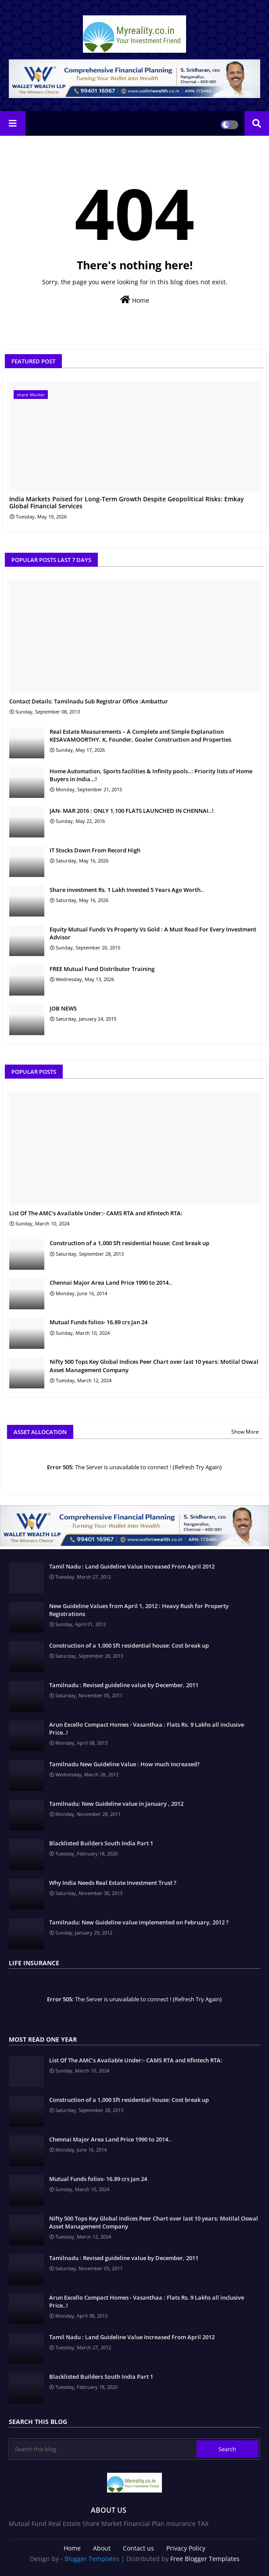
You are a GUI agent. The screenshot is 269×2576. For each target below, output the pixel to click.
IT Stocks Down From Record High (95, 850)
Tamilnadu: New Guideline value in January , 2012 (116, 1804)
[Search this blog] (104, 2449)
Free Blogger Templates (205, 2558)
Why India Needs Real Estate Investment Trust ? (112, 1883)
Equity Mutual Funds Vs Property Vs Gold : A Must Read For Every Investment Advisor (153, 933)
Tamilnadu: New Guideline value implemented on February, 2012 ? (139, 1922)
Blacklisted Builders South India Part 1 (101, 1843)
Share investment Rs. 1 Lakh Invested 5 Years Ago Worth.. (127, 890)
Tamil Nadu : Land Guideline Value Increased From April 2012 (132, 1566)
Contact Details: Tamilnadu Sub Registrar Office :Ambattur (88, 701)
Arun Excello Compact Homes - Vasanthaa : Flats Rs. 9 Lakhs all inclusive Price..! (146, 1728)
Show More (245, 1431)
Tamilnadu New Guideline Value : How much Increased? (124, 1764)
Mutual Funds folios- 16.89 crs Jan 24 (98, 1322)
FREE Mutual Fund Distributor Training (102, 969)
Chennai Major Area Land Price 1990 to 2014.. (111, 1282)
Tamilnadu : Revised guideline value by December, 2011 (123, 1685)
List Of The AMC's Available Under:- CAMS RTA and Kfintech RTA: (96, 1213)
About (102, 2548)
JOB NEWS (63, 1008)
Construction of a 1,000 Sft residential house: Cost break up (129, 1243)
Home (134, 299)
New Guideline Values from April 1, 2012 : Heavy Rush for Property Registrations (139, 1610)
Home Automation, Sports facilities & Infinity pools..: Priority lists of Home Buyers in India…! (151, 775)
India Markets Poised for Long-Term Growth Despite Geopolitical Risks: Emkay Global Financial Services (126, 503)
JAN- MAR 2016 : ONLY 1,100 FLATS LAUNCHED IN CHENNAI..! (132, 811)
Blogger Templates (92, 2558)
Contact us (138, 2548)
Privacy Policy (185, 2548)
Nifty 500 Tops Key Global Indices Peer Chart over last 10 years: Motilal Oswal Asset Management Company (154, 1365)
